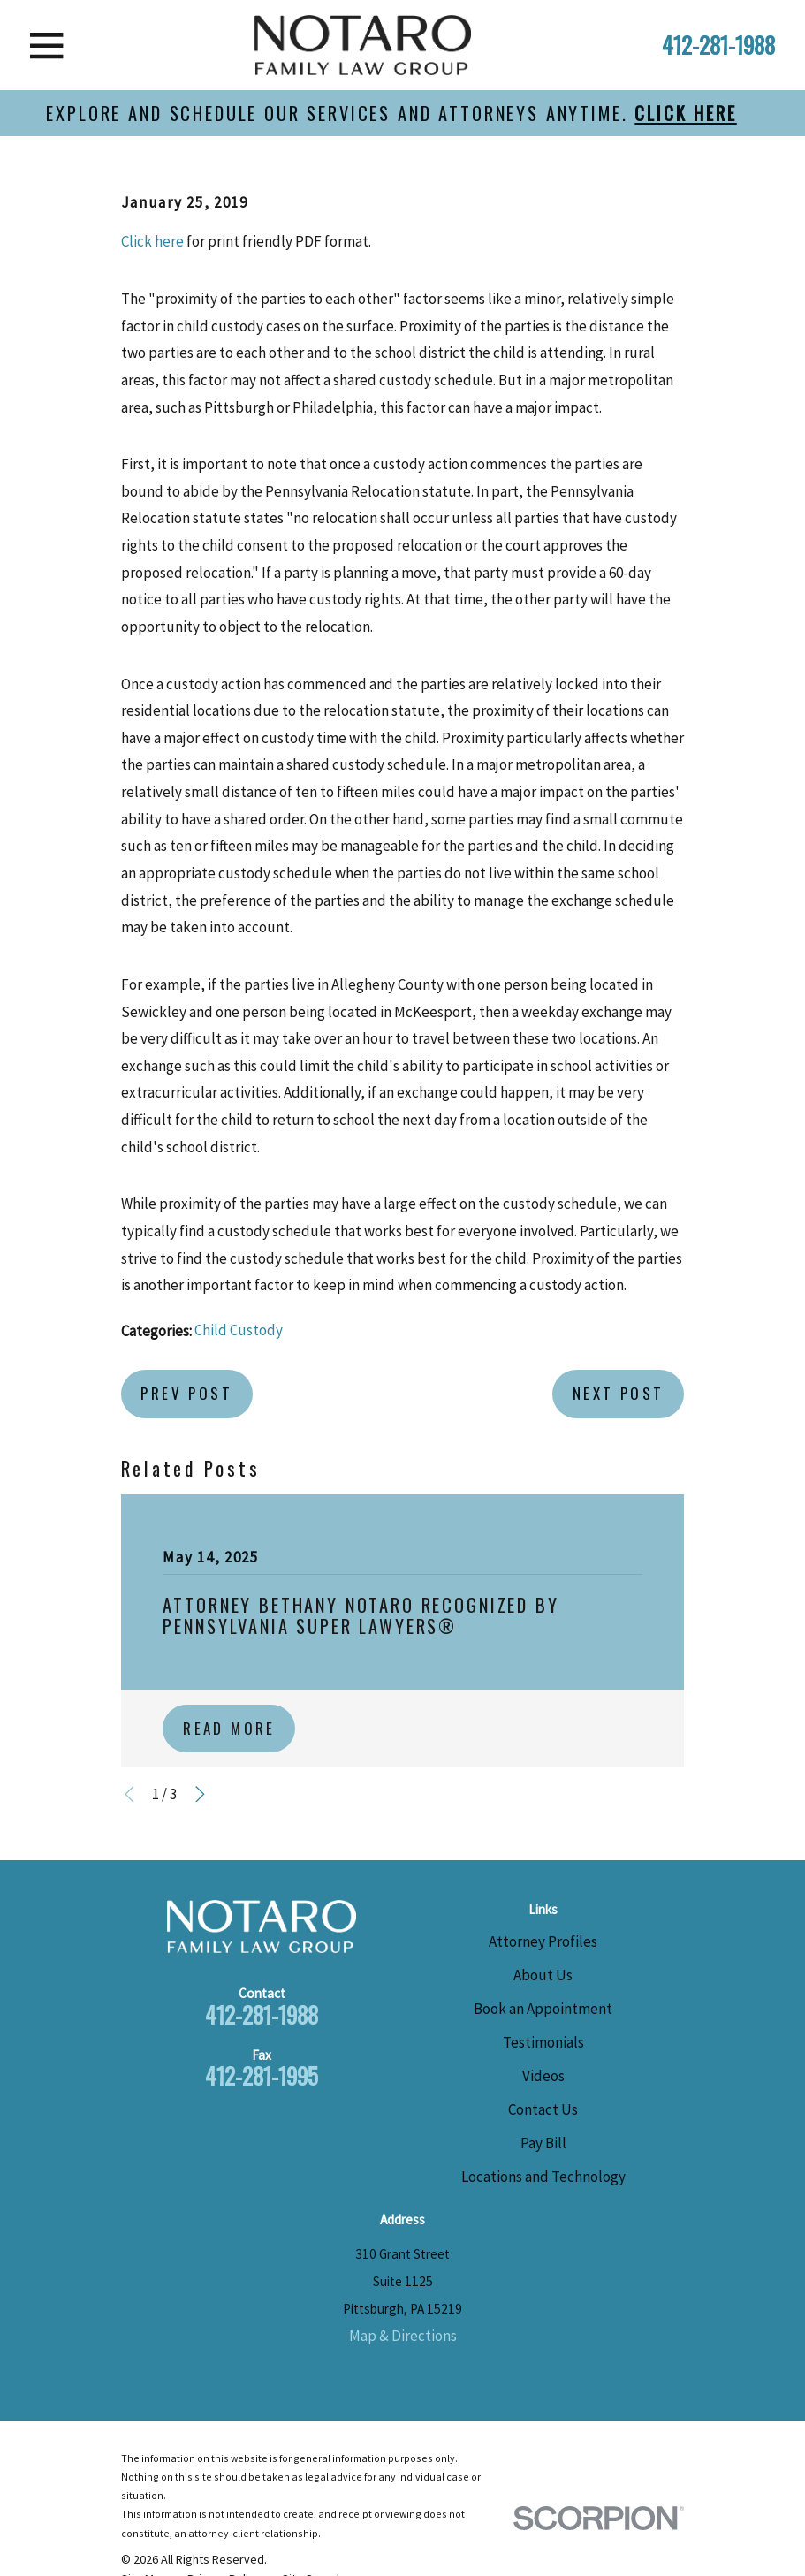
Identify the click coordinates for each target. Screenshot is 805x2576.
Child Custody (238, 1330)
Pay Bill (543, 2143)
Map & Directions (403, 2335)
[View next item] (200, 1794)
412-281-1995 (261, 2075)
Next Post (619, 1393)
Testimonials (543, 2042)
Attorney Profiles (543, 1941)
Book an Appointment (543, 2008)
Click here (152, 241)
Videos (543, 2076)
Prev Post (186, 1393)
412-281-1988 (718, 45)
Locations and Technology (543, 2176)
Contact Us (543, 2109)
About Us (543, 1975)
